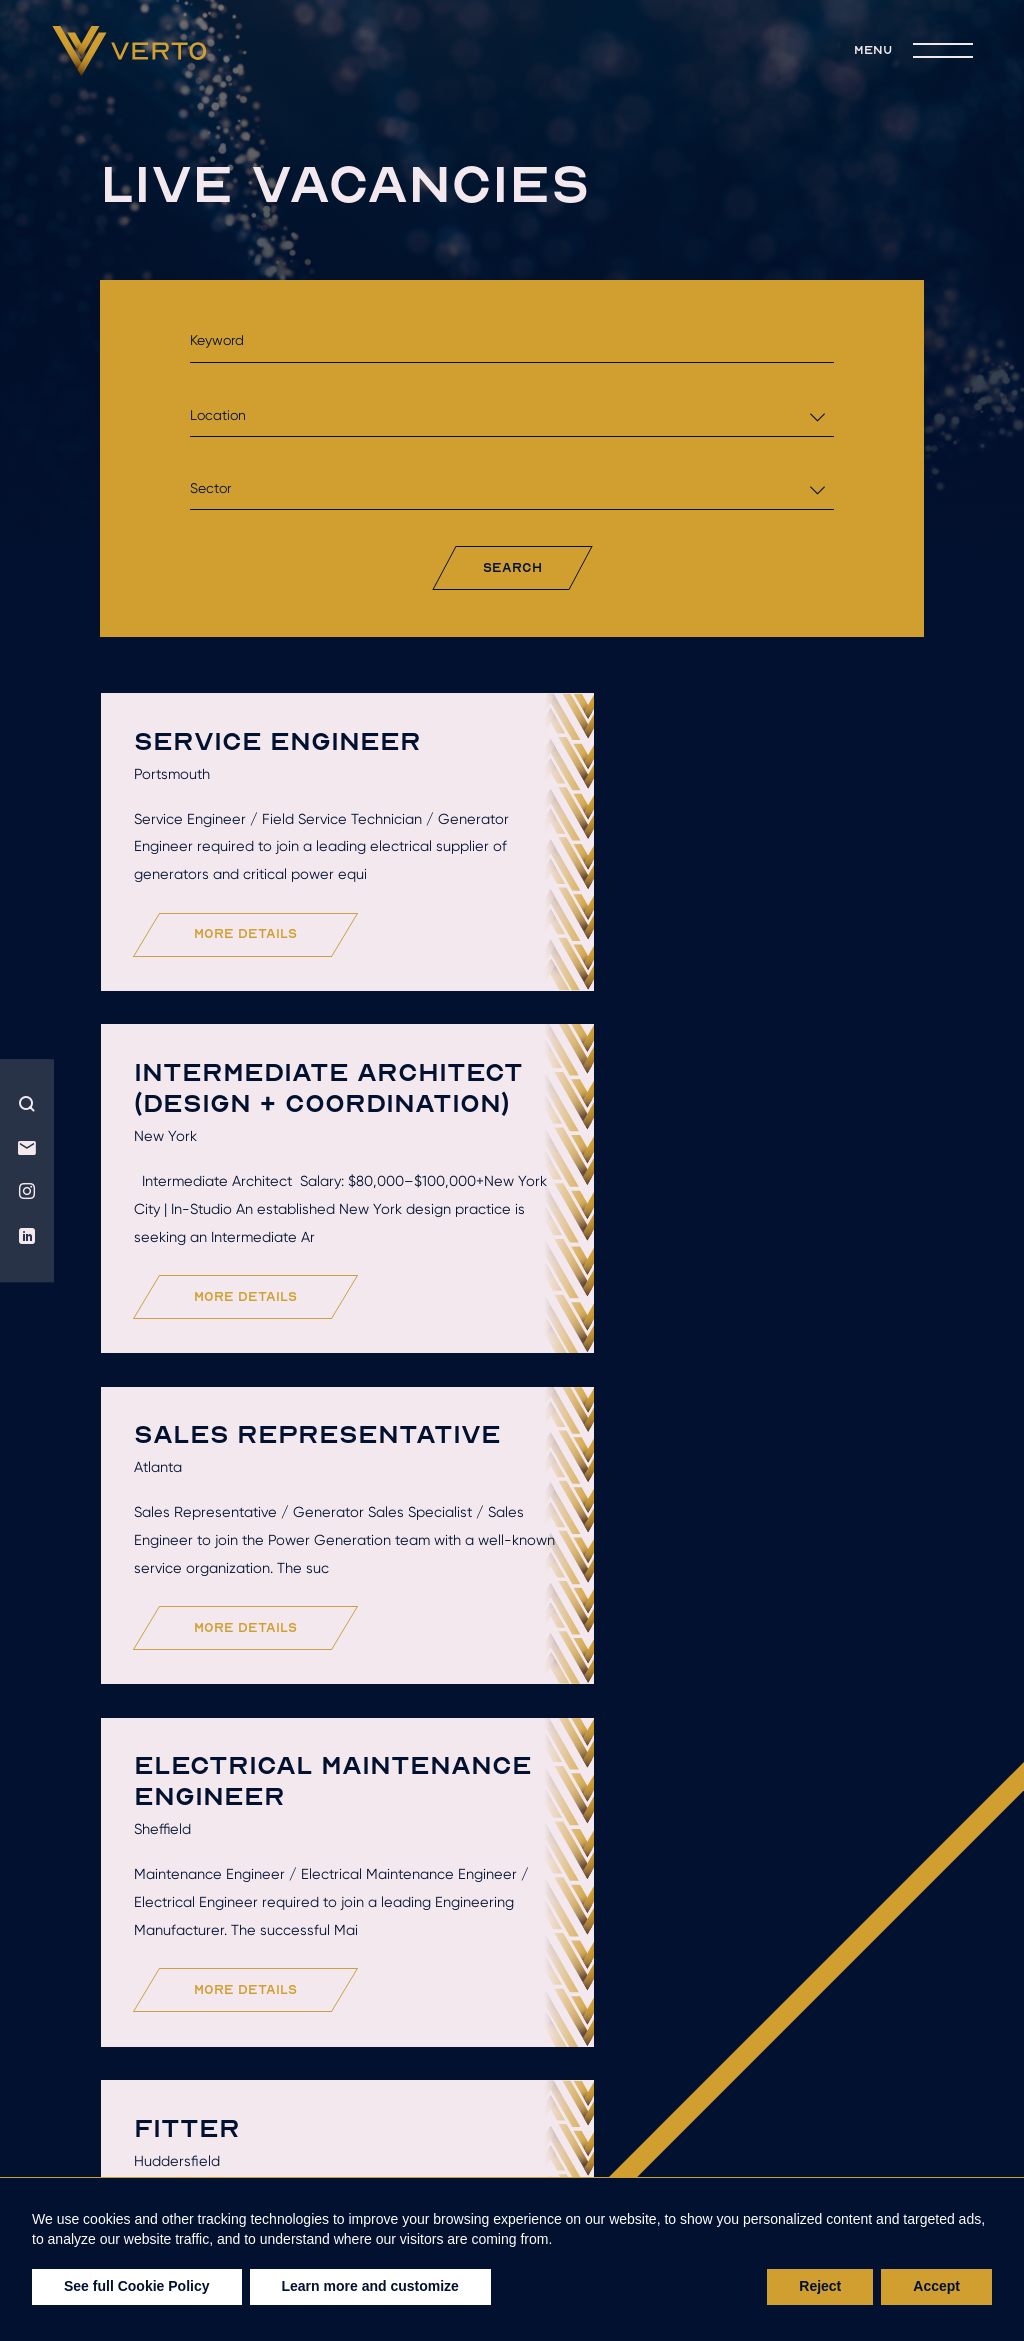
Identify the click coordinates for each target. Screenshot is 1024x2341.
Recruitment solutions (756, 2132)
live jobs (418, 2161)
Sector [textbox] (210, 488)
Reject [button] (820, 2286)
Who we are (212, 2132)
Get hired (541, 2132)
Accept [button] (936, 2286)
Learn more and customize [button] (370, 2286)
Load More (518, 2011)
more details (250, 1028)
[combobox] (512, 415)
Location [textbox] (218, 415)
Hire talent (379, 2132)
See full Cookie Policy (137, 2286)
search (512, 567)
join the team (585, 2161)
